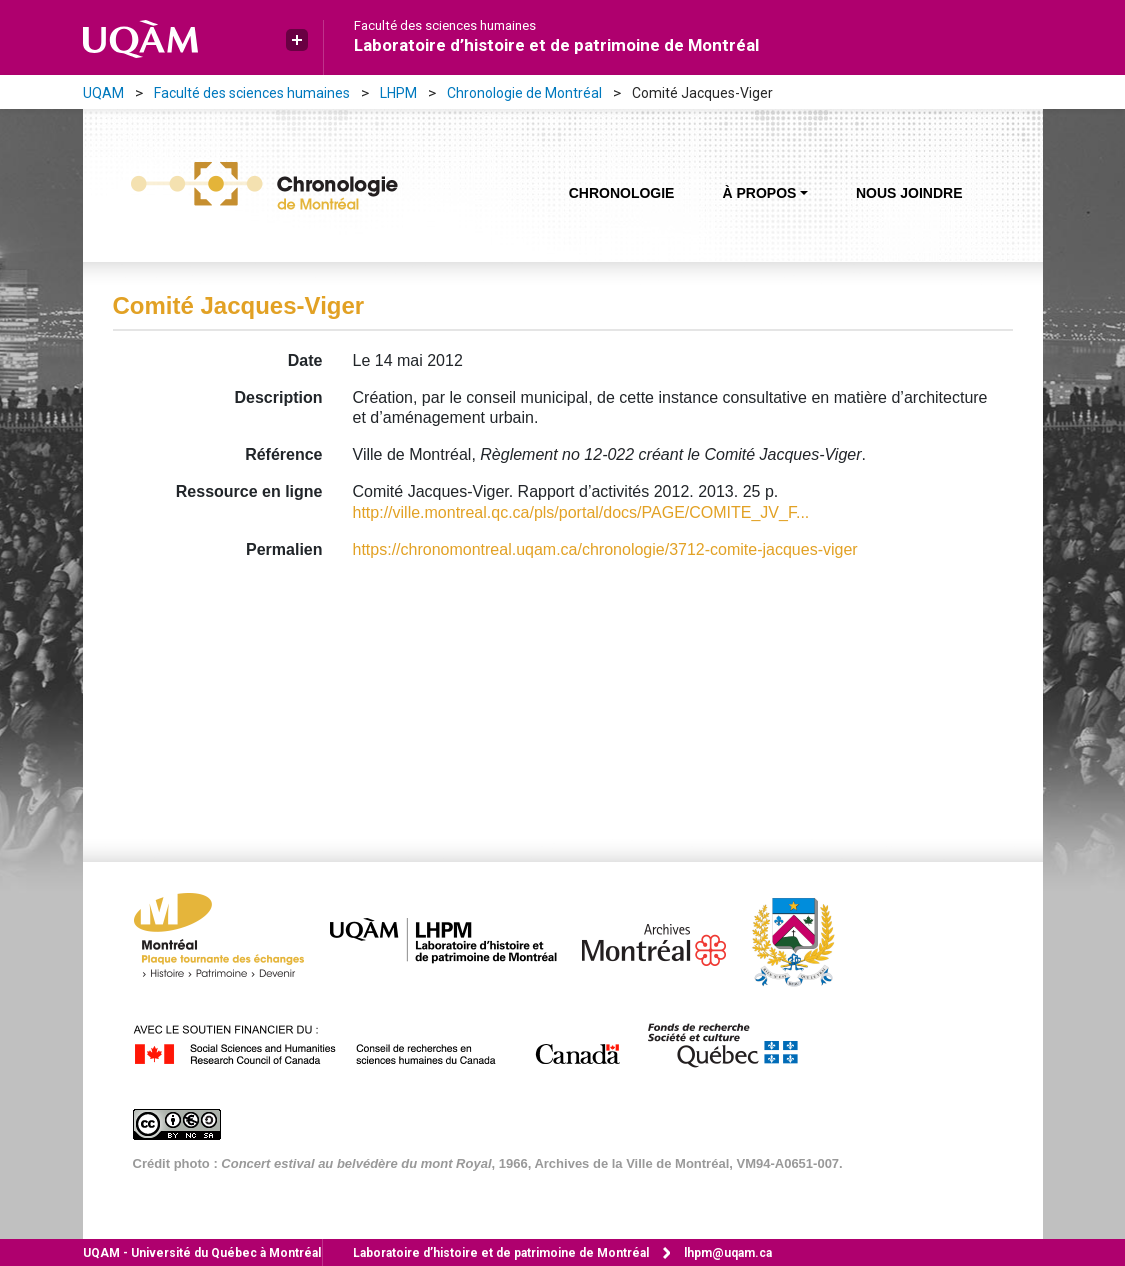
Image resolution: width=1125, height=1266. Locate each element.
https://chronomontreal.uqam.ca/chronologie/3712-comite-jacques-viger (605, 549)
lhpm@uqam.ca (728, 1253)
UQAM (103, 93)
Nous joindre (909, 193)
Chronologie (622, 193)
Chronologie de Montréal (524, 93)
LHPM (398, 93)
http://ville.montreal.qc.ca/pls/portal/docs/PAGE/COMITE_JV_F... (581, 512)
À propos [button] (759, 193)
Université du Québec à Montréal (202, 1253)
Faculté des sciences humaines (445, 26)
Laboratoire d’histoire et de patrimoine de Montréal (556, 45)
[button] (297, 40)
